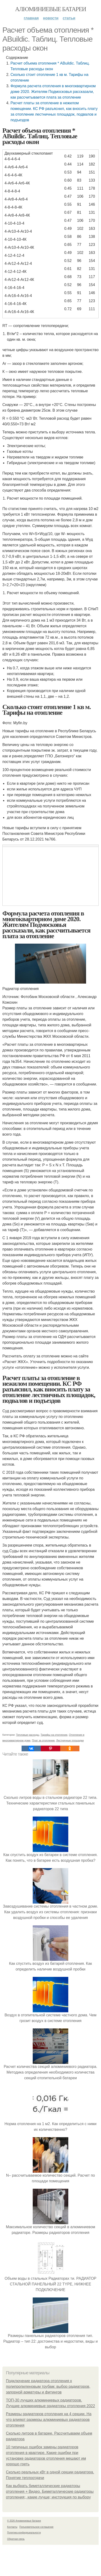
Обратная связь (16, 2539)
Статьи (69, 18)
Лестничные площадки (70, 1740)
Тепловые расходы (27, 1734)
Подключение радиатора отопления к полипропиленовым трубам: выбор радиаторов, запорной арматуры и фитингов (48, 2386)
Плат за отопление (43, 1740)
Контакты (12, 2527)
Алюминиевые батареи (50, 9)
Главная (31, 18)
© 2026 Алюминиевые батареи (24, 2520)
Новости (50, 18)
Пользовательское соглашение (36, 2527)
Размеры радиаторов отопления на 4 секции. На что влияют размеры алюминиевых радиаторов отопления (49, 2419)
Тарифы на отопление (54, 1734)
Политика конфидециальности (24, 2532)
